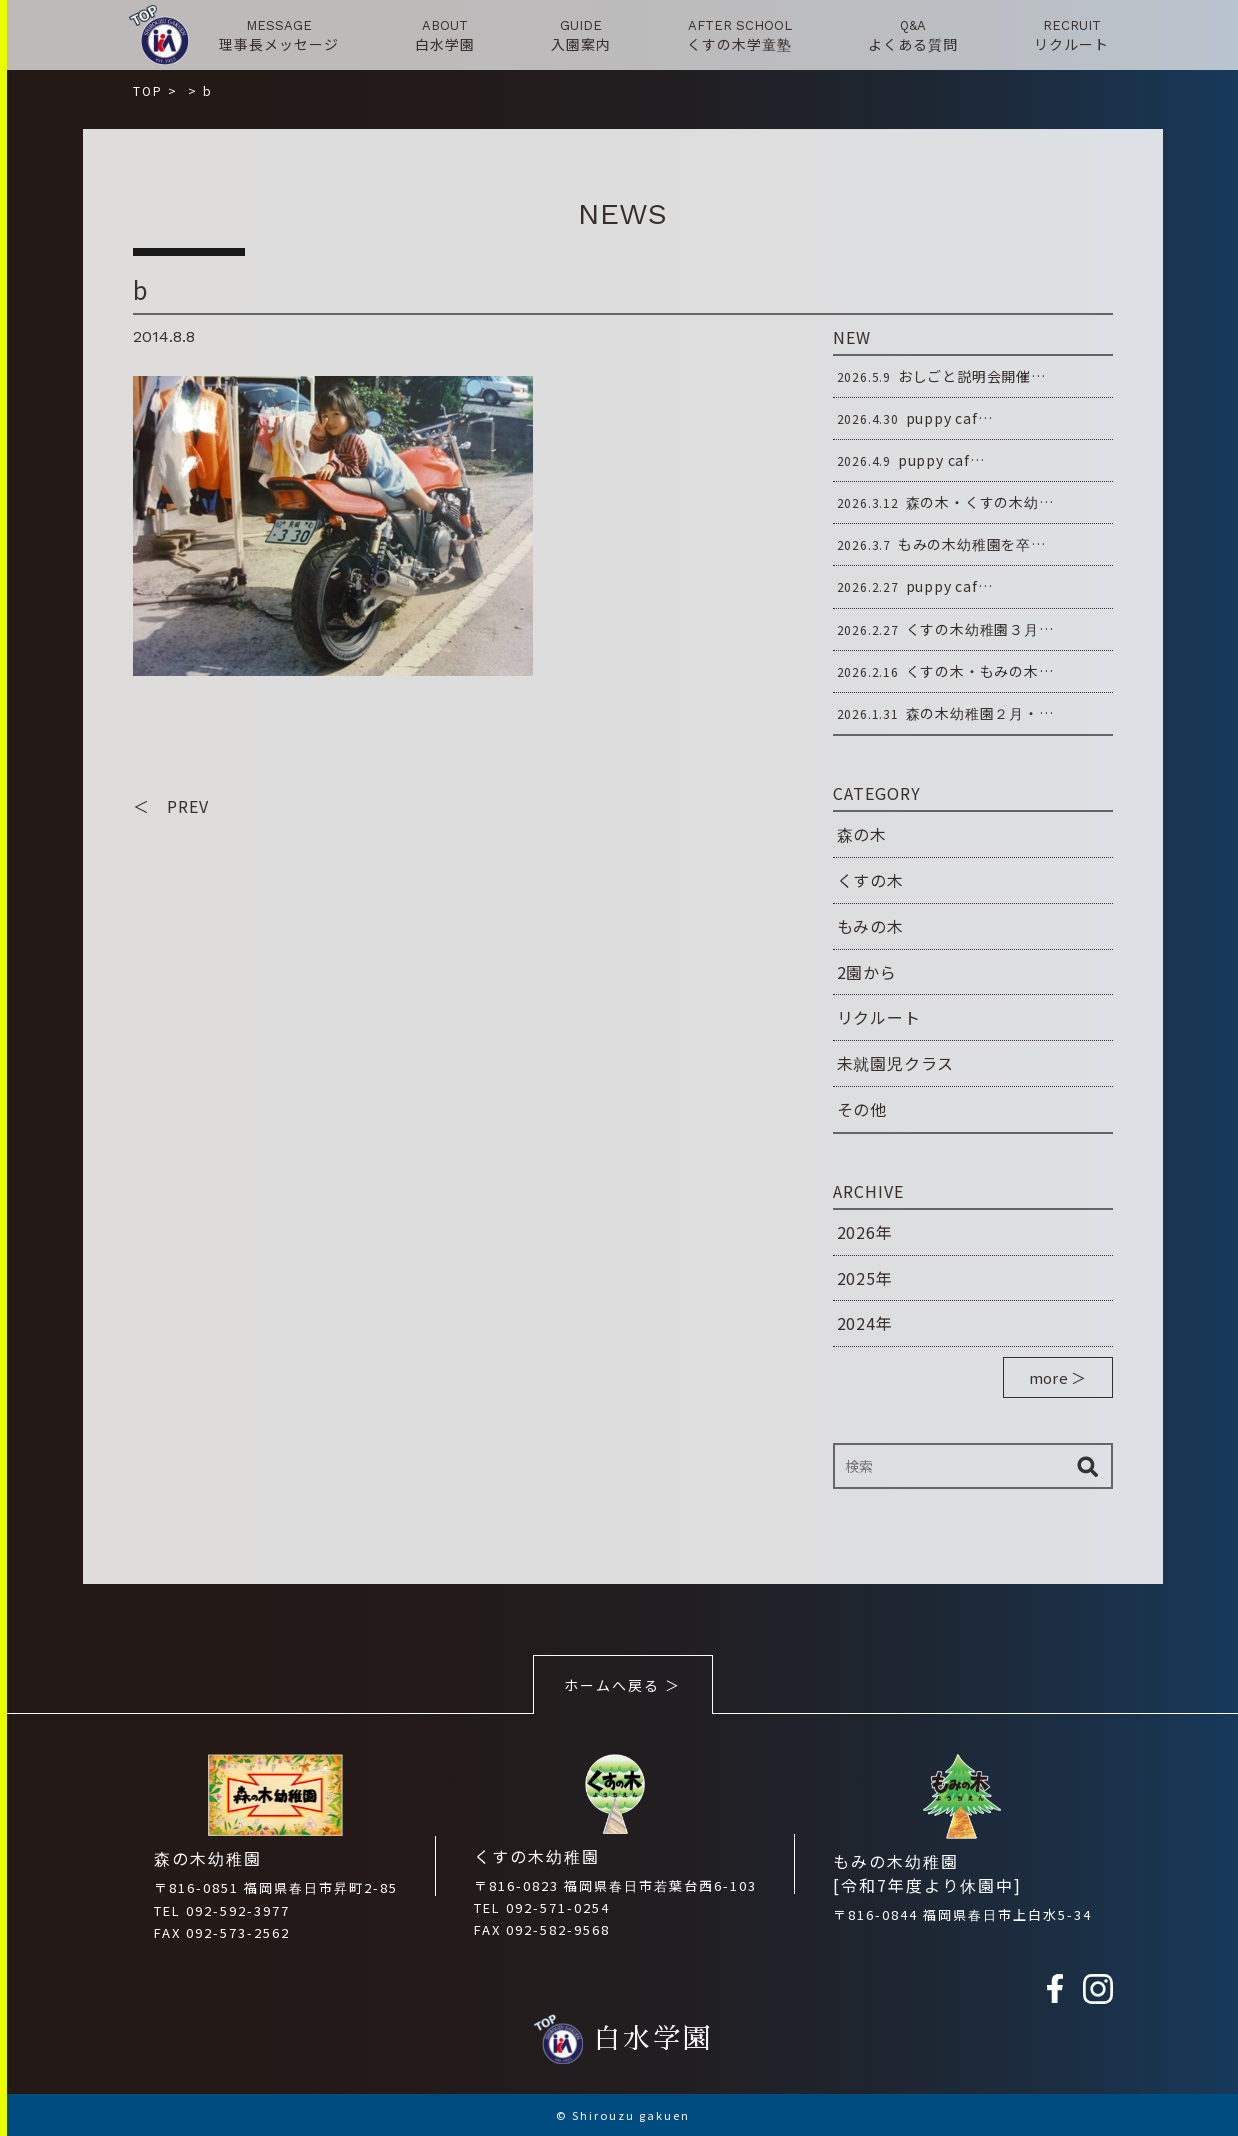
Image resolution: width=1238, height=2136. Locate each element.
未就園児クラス (896, 1063)
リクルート (879, 1017)
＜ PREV (171, 806)
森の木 (862, 834)
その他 (862, 1109)
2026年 (865, 1232)
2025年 (865, 1278)
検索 (1088, 1466)
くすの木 (870, 880)
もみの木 (870, 926)
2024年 (865, 1323)
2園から (867, 972)
